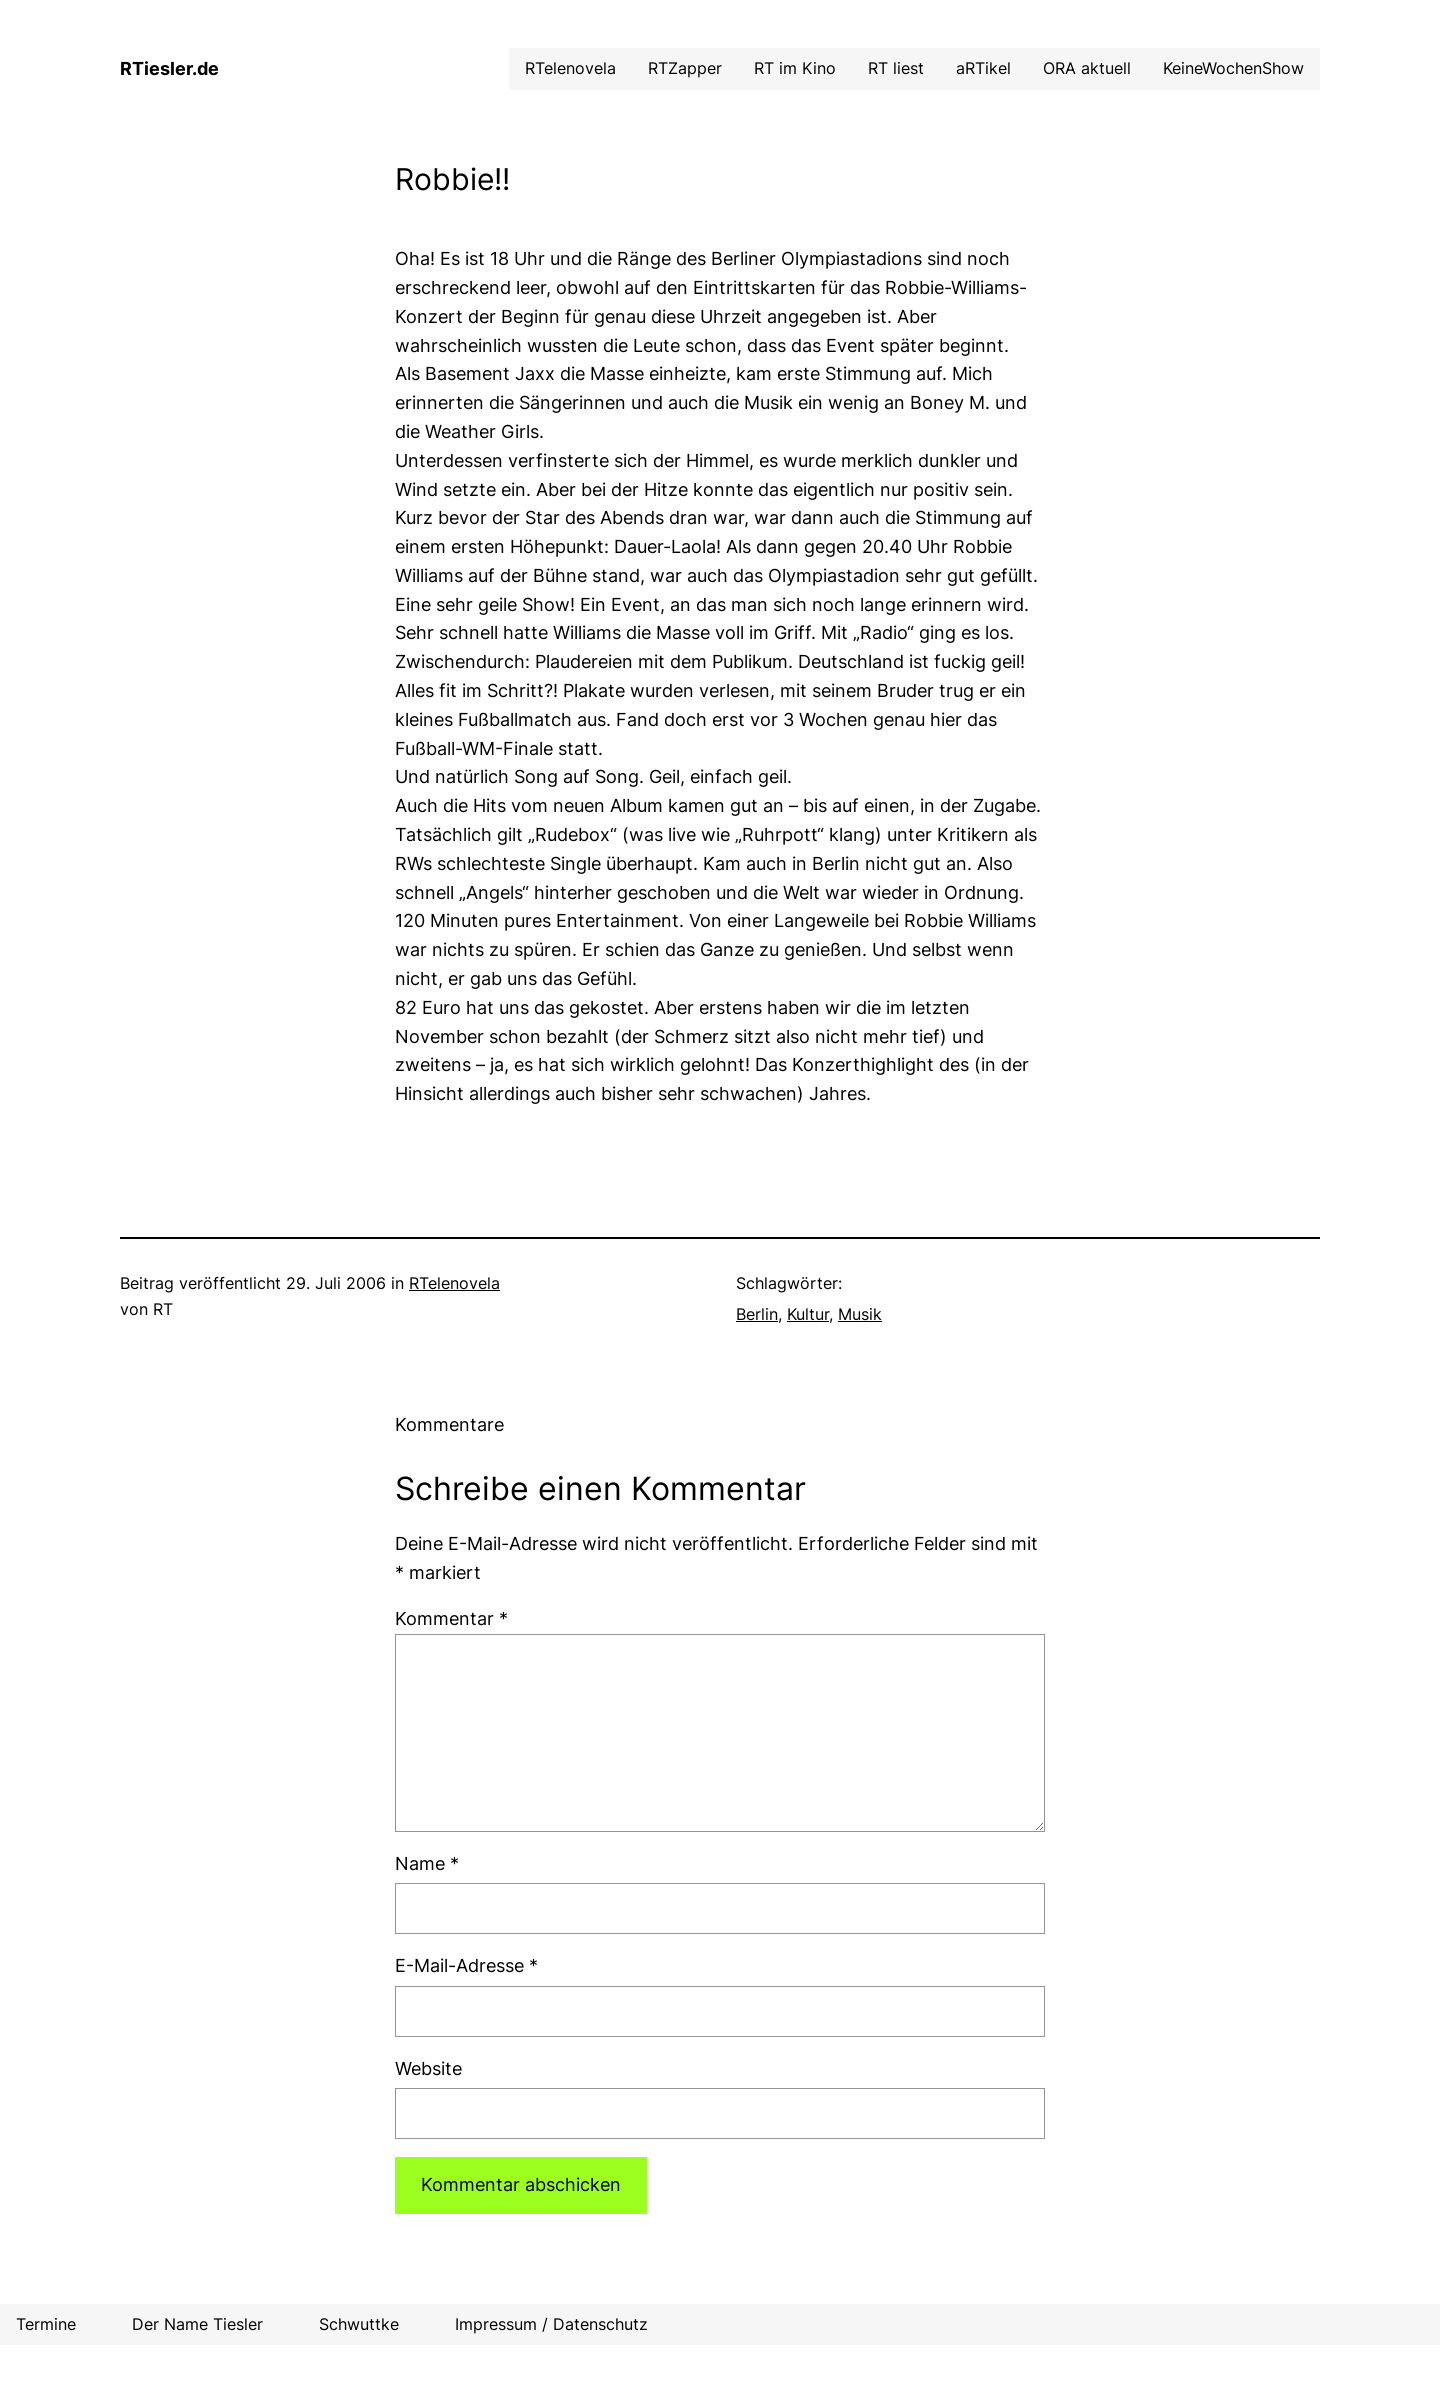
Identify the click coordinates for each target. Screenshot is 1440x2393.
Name (427, 1863)
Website (428, 2068)
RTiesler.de (169, 68)
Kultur (808, 1314)
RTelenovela (454, 1283)
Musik (860, 1314)
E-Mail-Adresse (466, 1965)
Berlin (757, 1314)
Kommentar (451, 1618)
